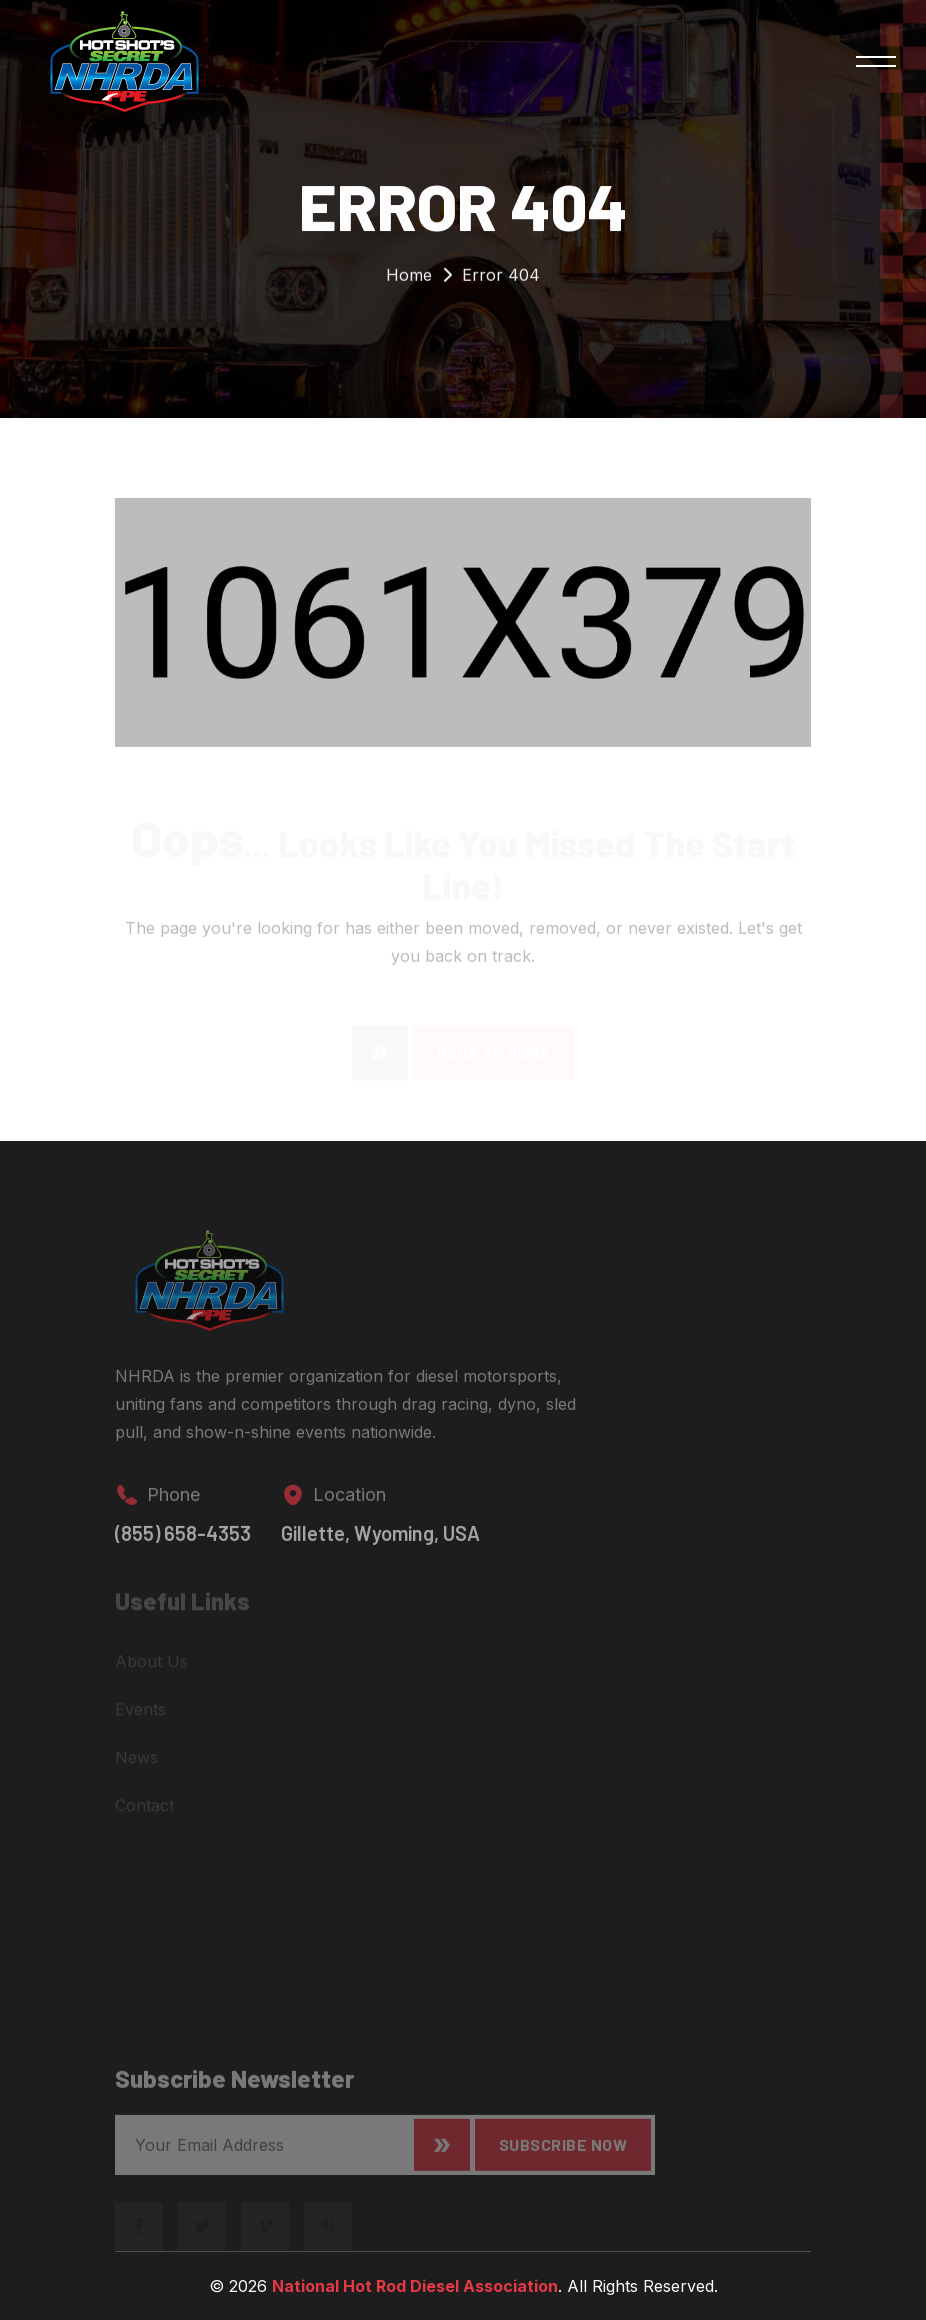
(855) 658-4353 (183, 1544)
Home (409, 279)
